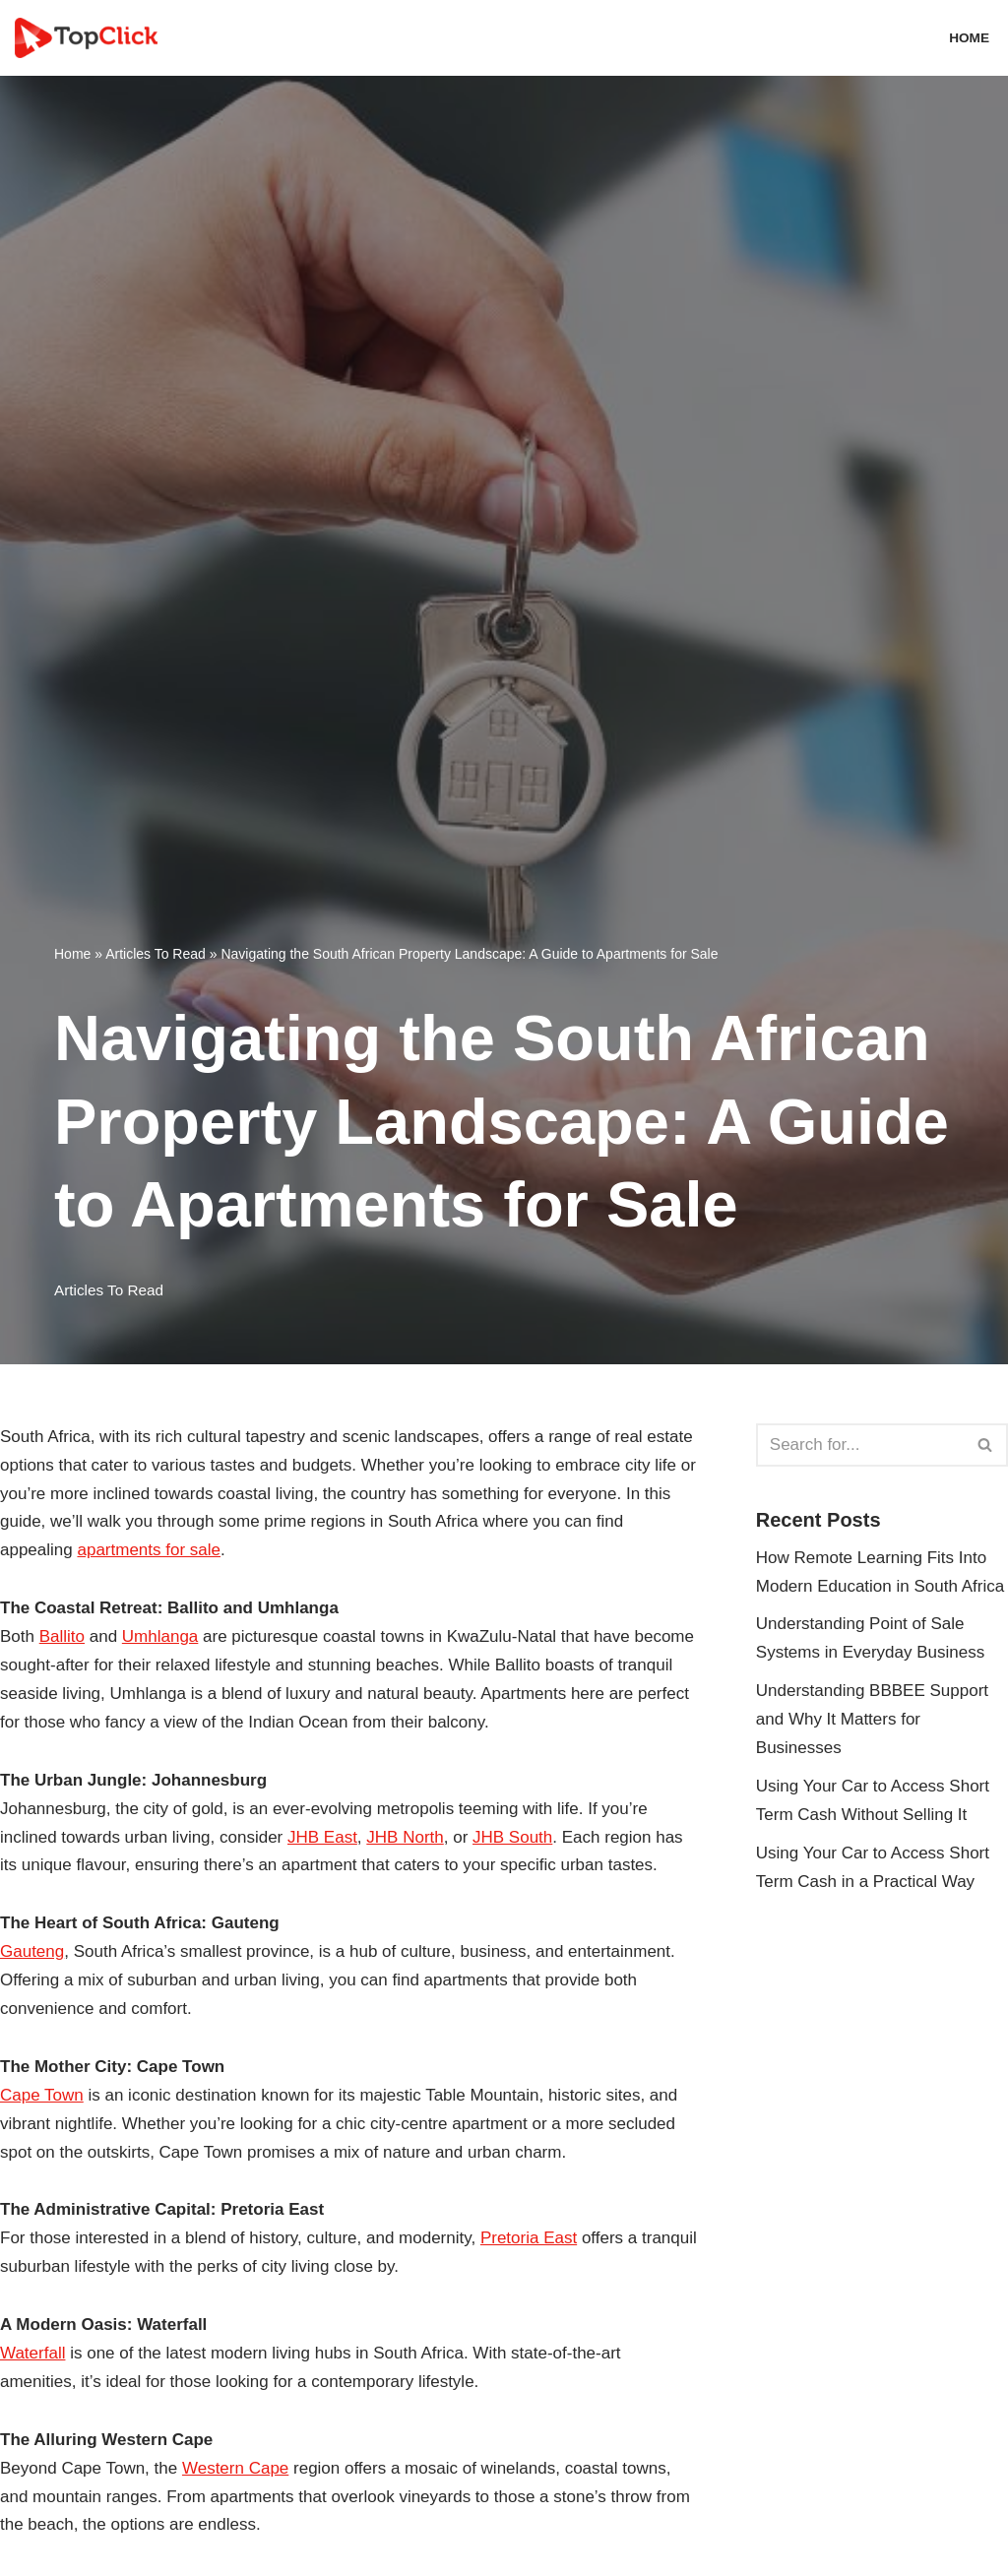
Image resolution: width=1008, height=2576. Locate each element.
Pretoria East (528, 2238)
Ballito (62, 1636)
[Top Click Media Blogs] (91, 38)
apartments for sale (148, 1549)
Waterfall (32, 2353)
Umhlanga (160, 1636)
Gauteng (32, 1951)
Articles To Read (155, 954)
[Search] (860, 1445)
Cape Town (42, 2095)
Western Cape (235, 2468)
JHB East (322, 1837)
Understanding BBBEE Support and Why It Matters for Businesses (872, 1719)
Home (969, 38)
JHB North (404, 1837)
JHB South (512, 1837)
